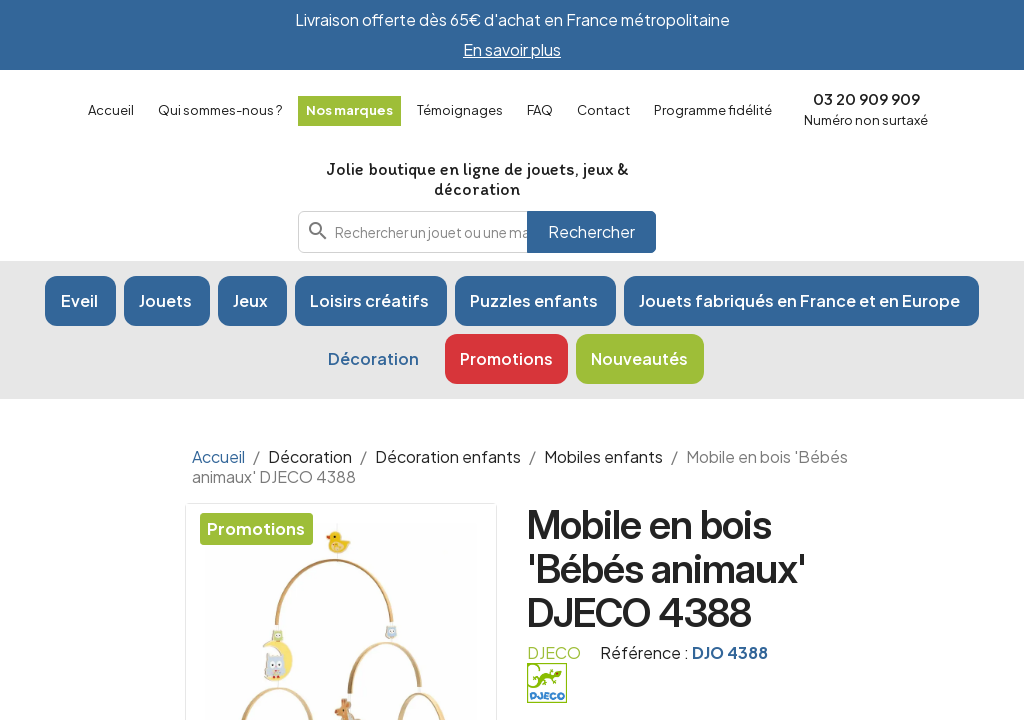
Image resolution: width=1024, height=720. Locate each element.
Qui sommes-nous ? (220, 110)
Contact (603, 110)
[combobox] (477, 232)
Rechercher (591, 231)
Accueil (111, 110)
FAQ (540, 110)
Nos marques (349, 110)
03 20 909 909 (866, 98)
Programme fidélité (713, 110)
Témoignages (460, 110)
